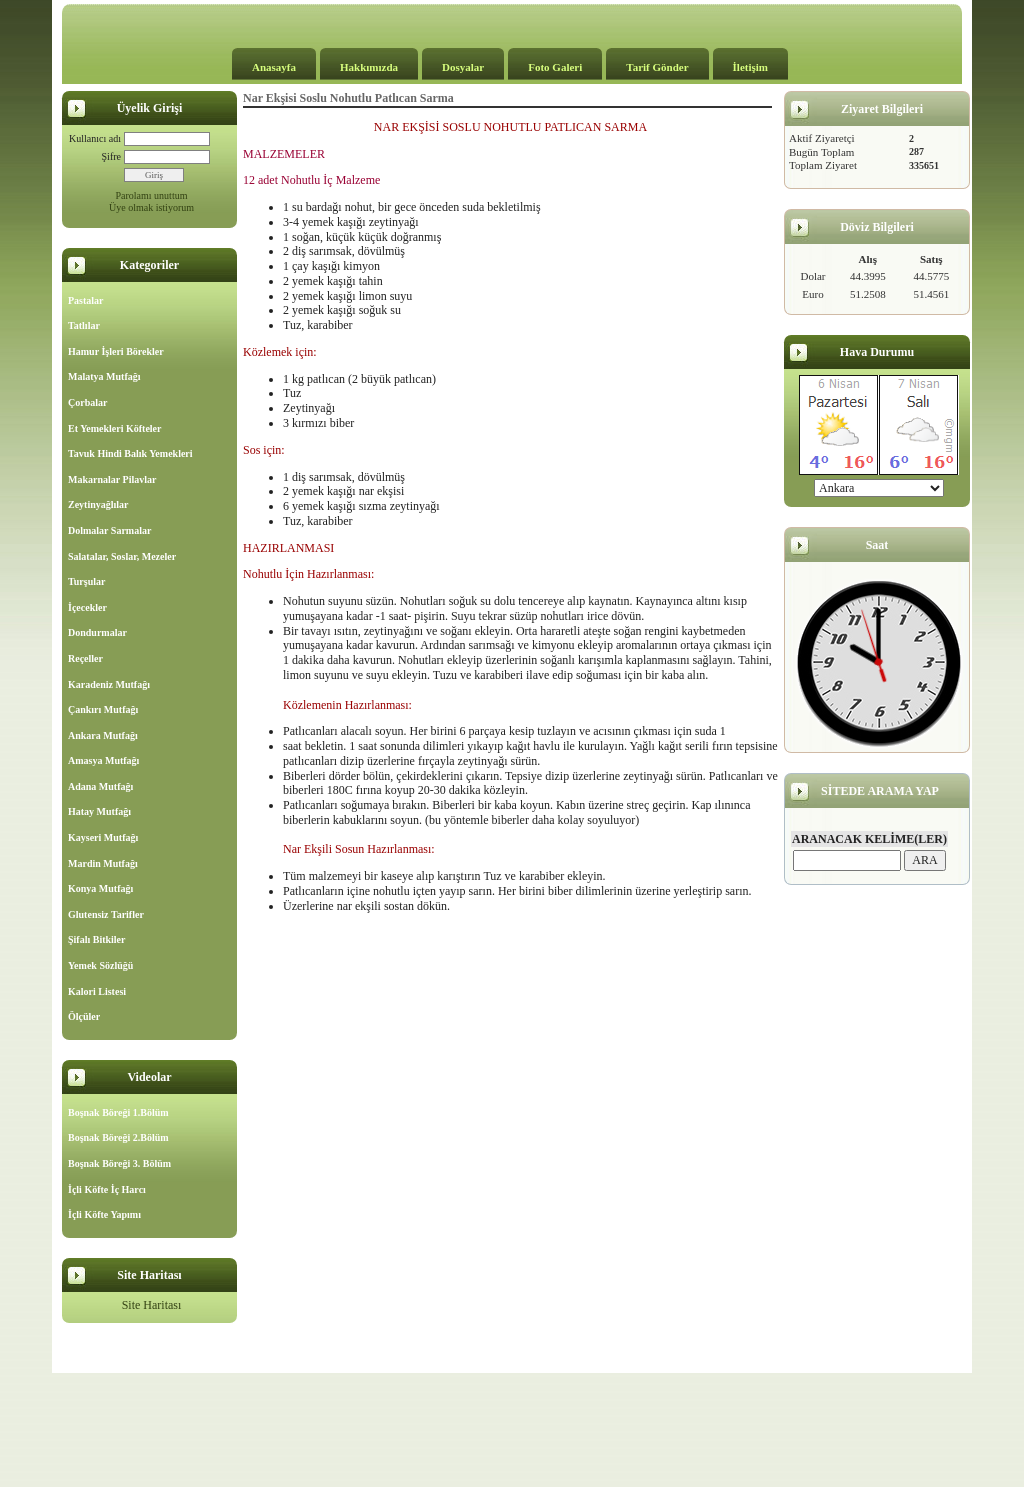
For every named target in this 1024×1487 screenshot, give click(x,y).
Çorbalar (87, 402)
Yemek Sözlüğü (100, 965)
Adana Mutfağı (100, 786)
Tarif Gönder (657, 67)
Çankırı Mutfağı (103, 709)
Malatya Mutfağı (104, 376)
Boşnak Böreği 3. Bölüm (119, 1163)
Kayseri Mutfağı (103, 837)
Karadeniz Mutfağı (109, 684)
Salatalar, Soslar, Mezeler (122, 556)
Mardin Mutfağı (103, 863)
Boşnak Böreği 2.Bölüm (118, 1137)
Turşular (86, 581)
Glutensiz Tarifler (106, 914)
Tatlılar (84, 325)
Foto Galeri (555, 67)
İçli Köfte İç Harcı (107, 1189)
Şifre (111, 156)
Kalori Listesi (97, 991)
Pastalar (86, 300)
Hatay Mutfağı (99, 811)
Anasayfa (274, 67)
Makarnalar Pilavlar (112, 479)
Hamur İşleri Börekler (116, 351)
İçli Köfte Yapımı (104, 1214)
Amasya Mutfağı (103, 760)
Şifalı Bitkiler (97, 939)
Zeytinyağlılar (98, 504)
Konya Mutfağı (100, 888)
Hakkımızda (369, 67)
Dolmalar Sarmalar (109, 530)
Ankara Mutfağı (103, 735)
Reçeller (85, 658)
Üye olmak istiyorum (151, 207)
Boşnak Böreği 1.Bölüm (118, 1112)
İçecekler (87, 607)
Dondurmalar (97, 632)
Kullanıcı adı (95, 138)
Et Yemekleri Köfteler (114, 428)
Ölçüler (84, 1016)
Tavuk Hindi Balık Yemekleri (130, 453)
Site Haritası (152, 1305)
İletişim (750, 67)
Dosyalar (463, 67)
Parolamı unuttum (152, 195)
